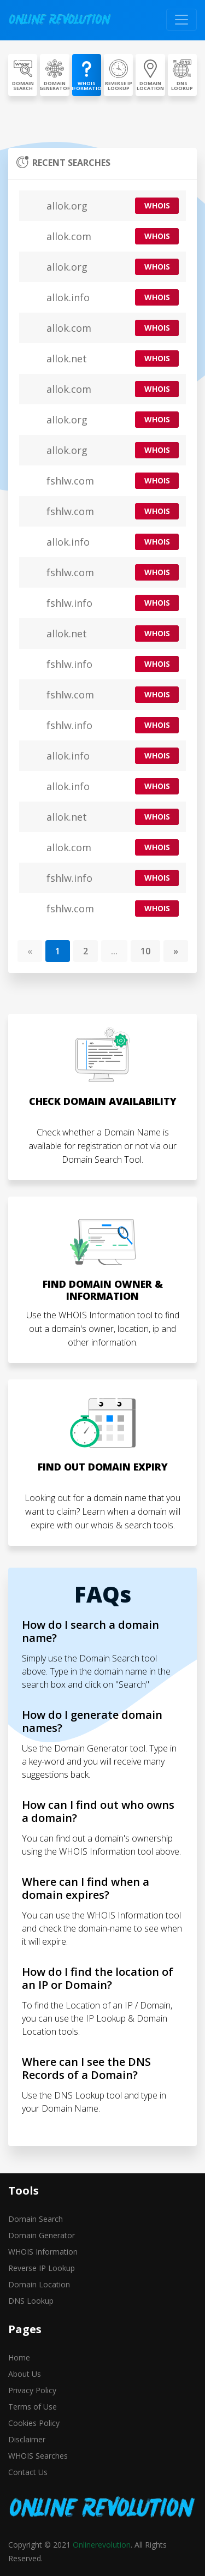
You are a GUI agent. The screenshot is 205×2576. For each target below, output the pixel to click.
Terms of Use (32, 2406)
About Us (24, 2374)
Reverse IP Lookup (41, 2268)
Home (19, 2357)
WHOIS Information (43, 2251)
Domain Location (39, 2284)
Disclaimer (26, 2439)
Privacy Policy (32, 2390)
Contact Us (28, 2472)
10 (145, 951)
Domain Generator (41, 2235)
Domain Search (35, 2219)
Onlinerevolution (102, 2544)
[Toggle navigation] (181, 20)
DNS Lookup (31, 2301)
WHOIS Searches (38, 2456)
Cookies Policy (34, 2423)
